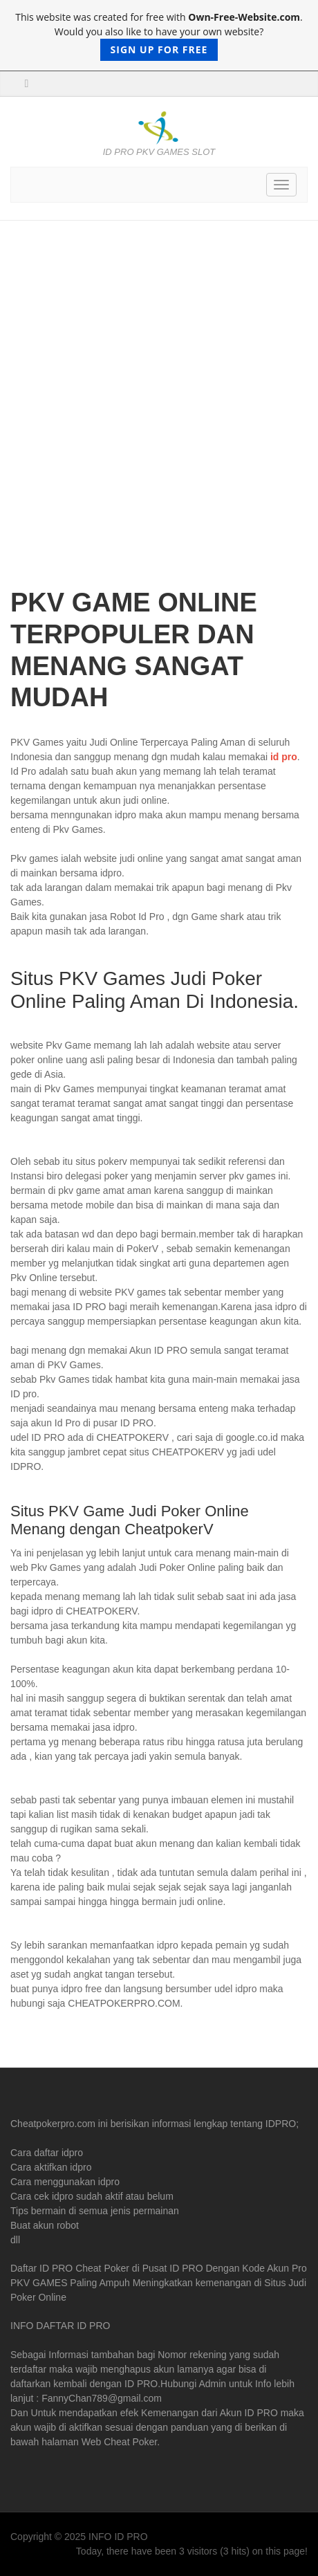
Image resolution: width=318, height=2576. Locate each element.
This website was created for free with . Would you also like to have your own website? (159, 35)
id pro (283, 756)
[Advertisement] (159, 414)
